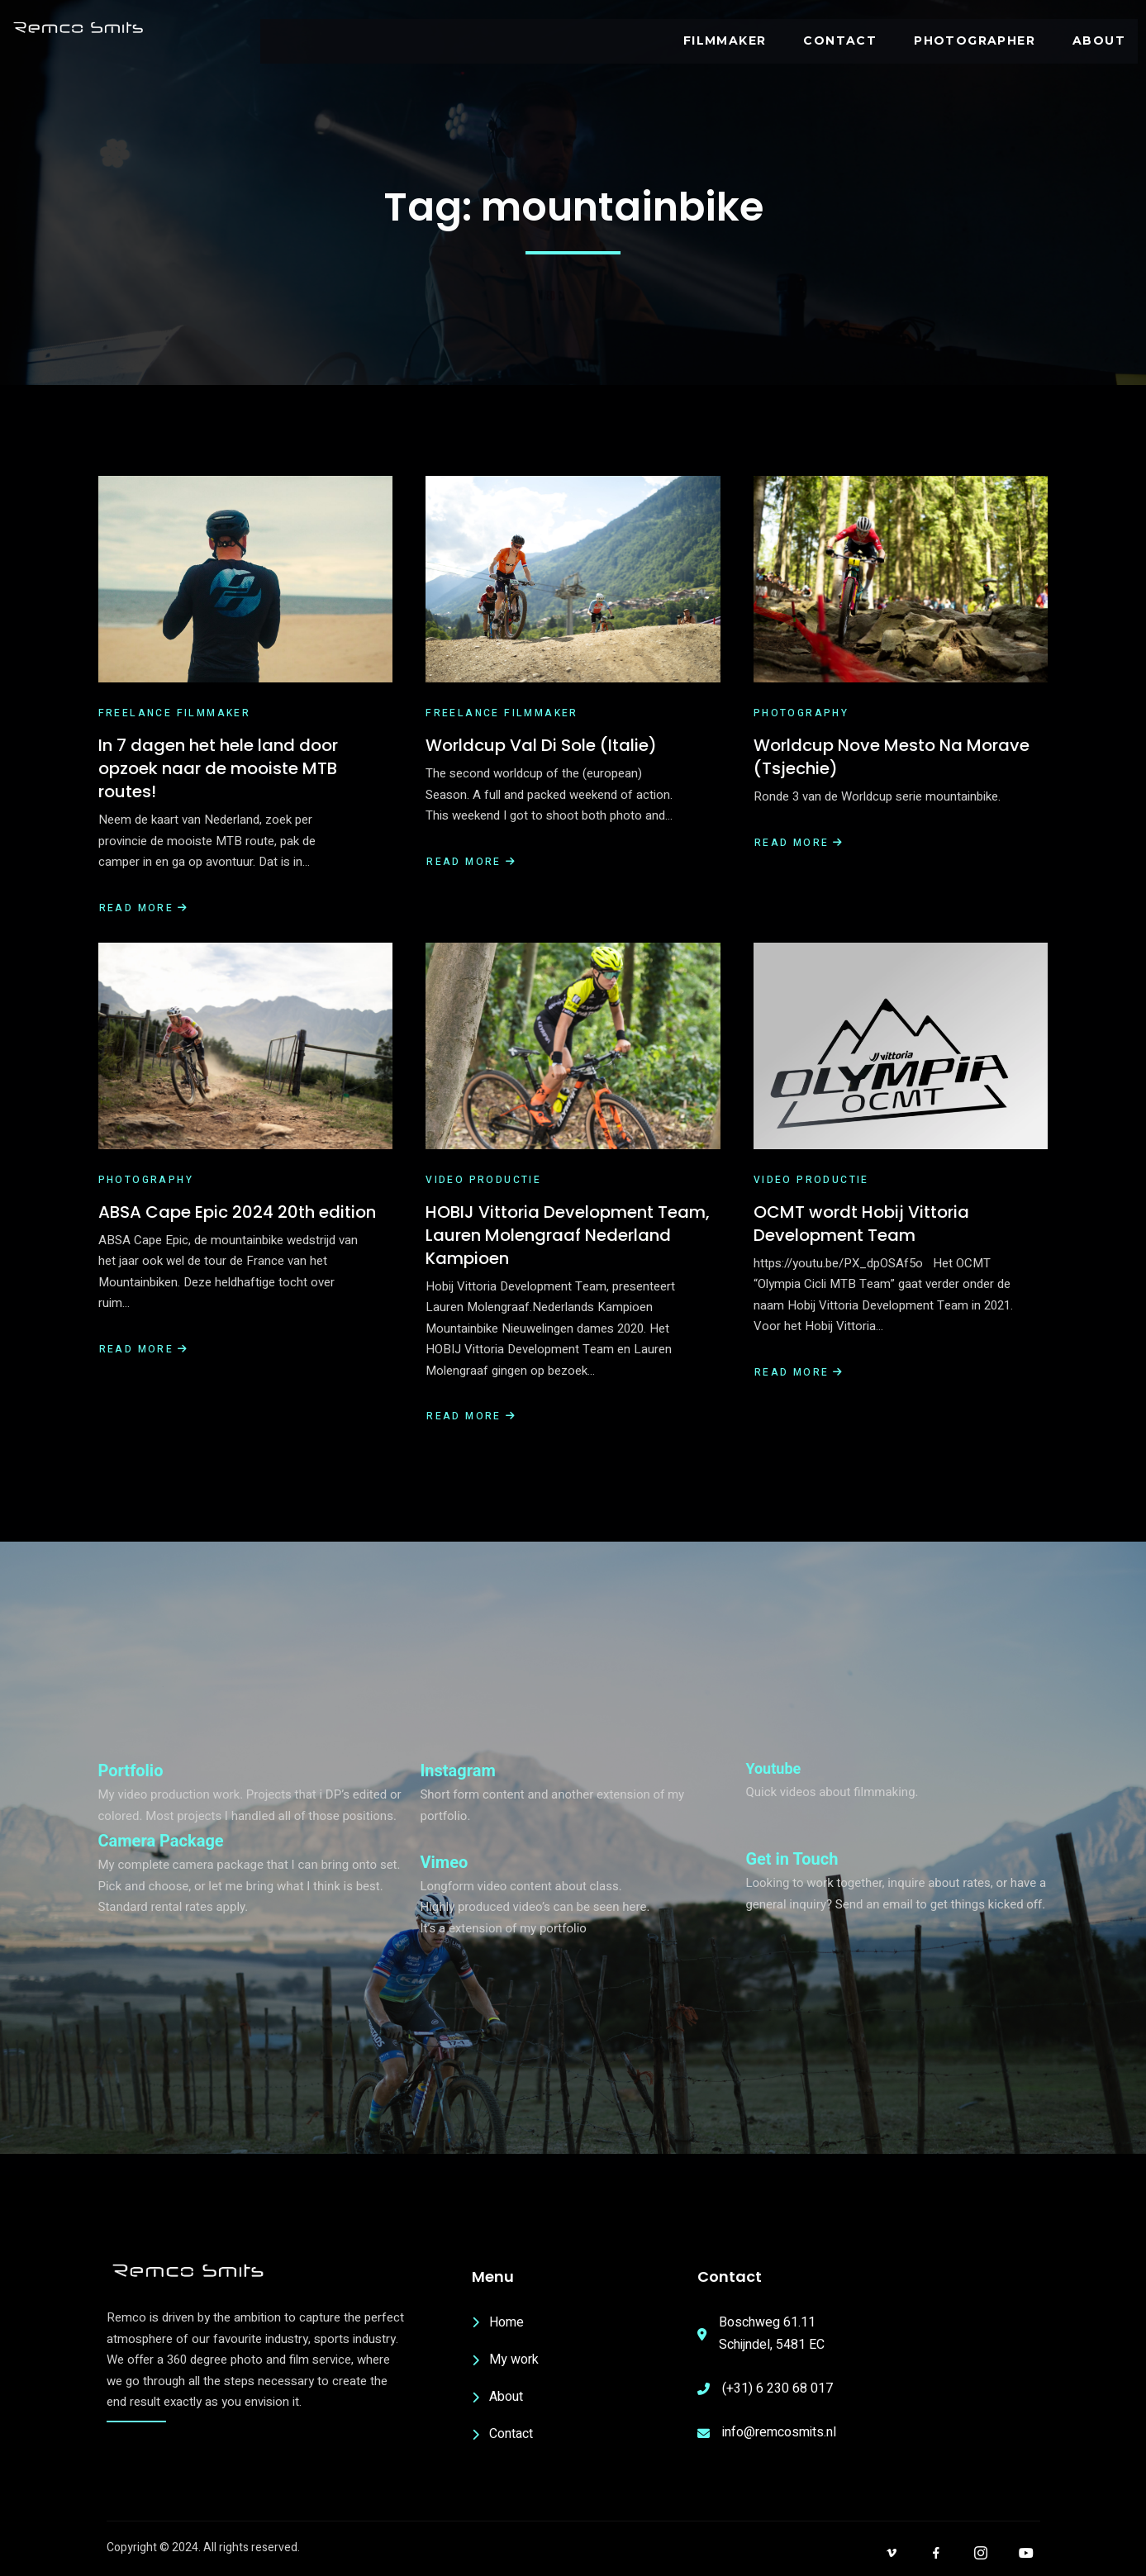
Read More (144, 908)
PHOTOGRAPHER (975, 40)
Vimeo (444, 1862)
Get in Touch (791, 1859)
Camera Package (161, 1841)
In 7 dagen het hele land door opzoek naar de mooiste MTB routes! (218, 768)
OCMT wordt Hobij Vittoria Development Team (861, 1223)
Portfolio (131, 1770)
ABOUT (1099, 40)
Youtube (773, 1768)
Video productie (483, 1179)
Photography (801, 713)
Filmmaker (726, 40)
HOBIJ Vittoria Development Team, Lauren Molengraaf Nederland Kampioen (568, 1235)
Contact (841, 40)
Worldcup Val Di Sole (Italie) (541, 745)
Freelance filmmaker (174, 713)
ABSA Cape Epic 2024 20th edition (237, 1212)
